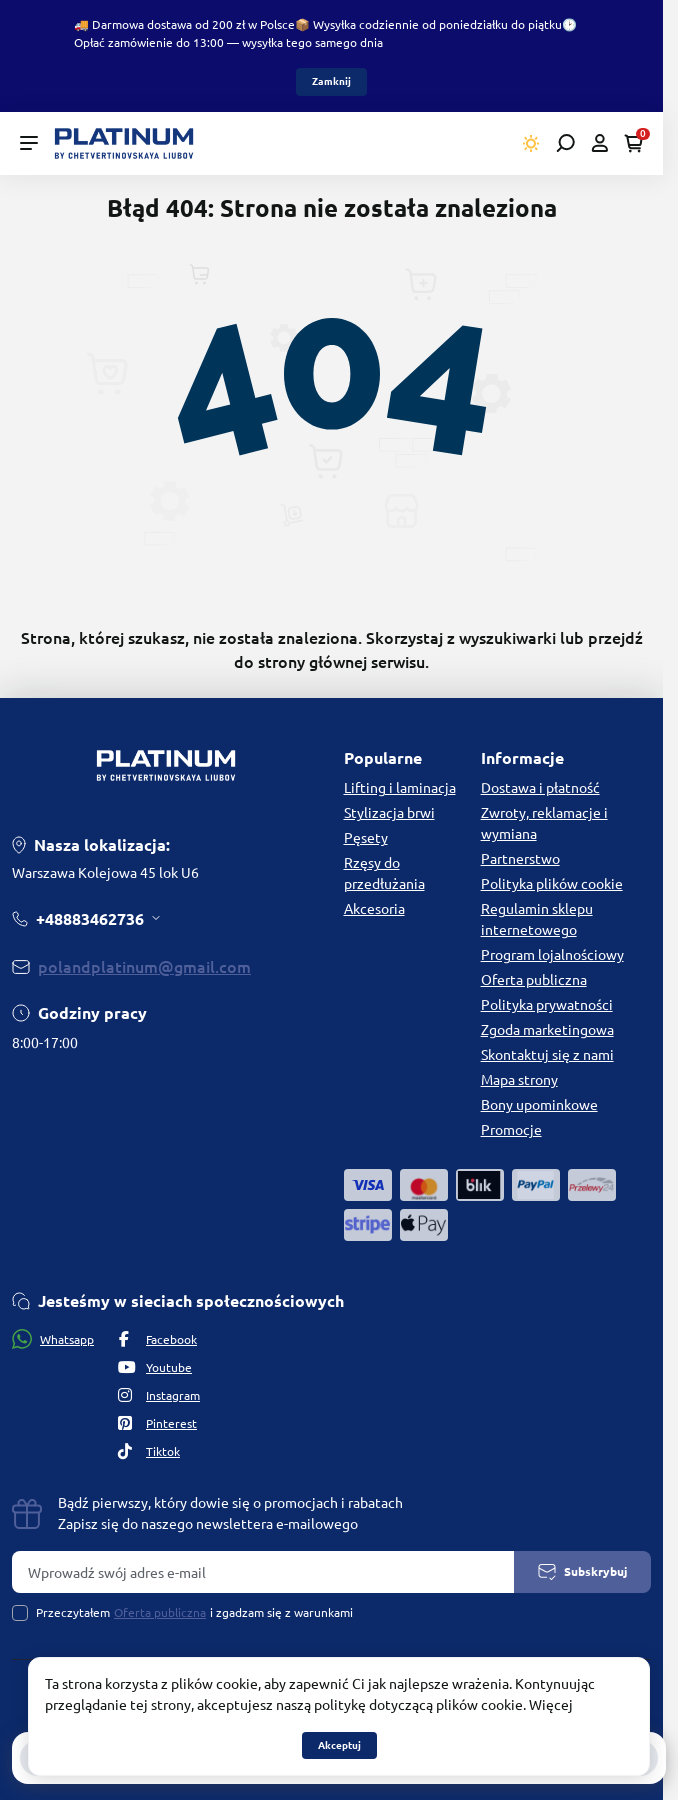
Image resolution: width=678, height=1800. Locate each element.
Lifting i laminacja (400, 788)
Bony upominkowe (539, 1105)
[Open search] (565, 143)
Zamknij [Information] (331, 81)
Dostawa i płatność (540, 788)
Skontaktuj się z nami (547, 1055)
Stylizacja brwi (389, 813)
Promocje (511, 1130)
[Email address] (263, 1572)
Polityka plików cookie (552, 884)
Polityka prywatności (547, 1005)
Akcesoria (374, 909)
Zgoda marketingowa (547, 1030)
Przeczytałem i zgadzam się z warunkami (194, 1613)
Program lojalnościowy (552, 955)
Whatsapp (53, 1339)
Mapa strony (519, 1080)
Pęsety (366, 838)
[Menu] (29, 143)
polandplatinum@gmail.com (144, 967)
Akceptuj (339, 1745)
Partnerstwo (520, 859)
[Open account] (599, 143)
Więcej (551, 1705)
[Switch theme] (531, 143)
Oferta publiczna (534, 980)
